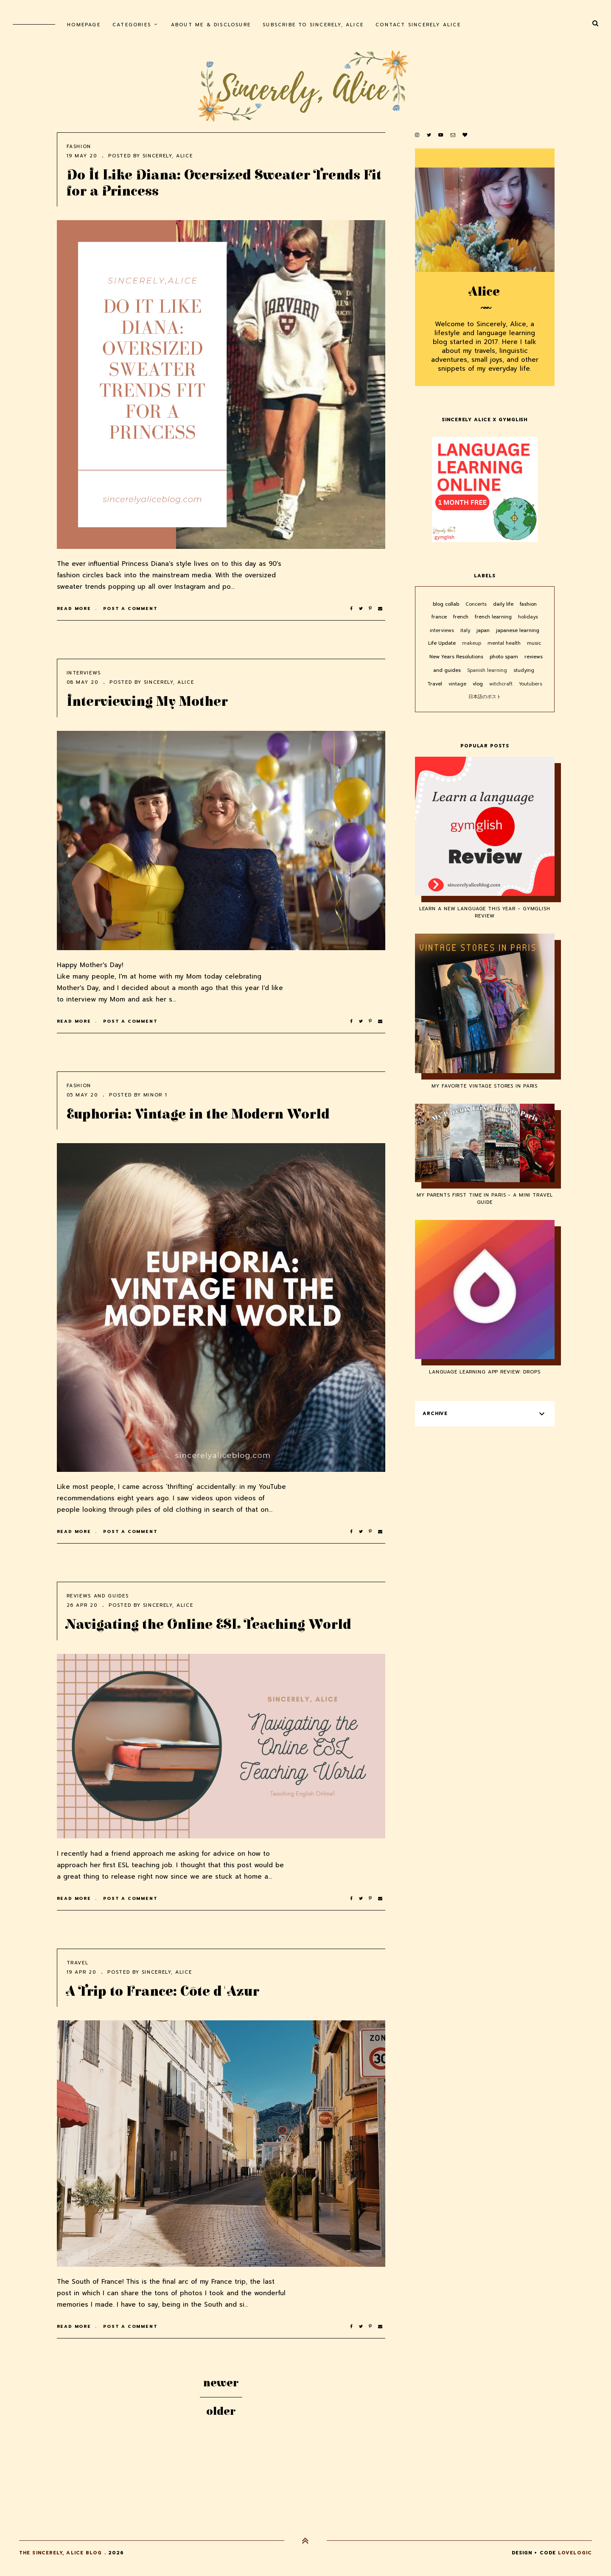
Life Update (442, 643)
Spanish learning (488, 670)
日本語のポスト (484, 696)
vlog (479, 684)
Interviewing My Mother (147, 702)
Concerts (476, 604)
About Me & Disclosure (211, 24)
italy (466, 630)
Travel (78, 1962)
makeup (472, 643)
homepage (84, 24)
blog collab (447, 604)
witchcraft (501, 684)
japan (483, 630)
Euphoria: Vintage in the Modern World (198, 1114)
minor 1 (155, 1095)
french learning (494, 617)
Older (220, 2411)
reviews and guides (98, 1596)
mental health (505, 643)
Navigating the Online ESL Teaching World (209, 1625)
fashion (79, 146)
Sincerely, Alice (168, 155)
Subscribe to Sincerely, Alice (313, 24)
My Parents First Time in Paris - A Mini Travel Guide (484, 1199)
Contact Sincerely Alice (418, 24)
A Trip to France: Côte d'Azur (163, 1992)
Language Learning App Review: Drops (485, 1372)
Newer (220, 2383)
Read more (75, 608)
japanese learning (517, 630)
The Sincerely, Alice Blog (60, 2552)
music (534, 643)
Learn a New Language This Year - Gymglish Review (484, 912)
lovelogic (575, 2552)
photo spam (505, 656)
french (461, 617)
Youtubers (530, 684)
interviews (84, 673)
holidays (528, 617)
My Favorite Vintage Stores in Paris (485, 1086)
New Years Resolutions (457, 656)
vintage (458, 684)
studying (523, 670)
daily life (504, 604)
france (440, 617)
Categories (131, 24)
